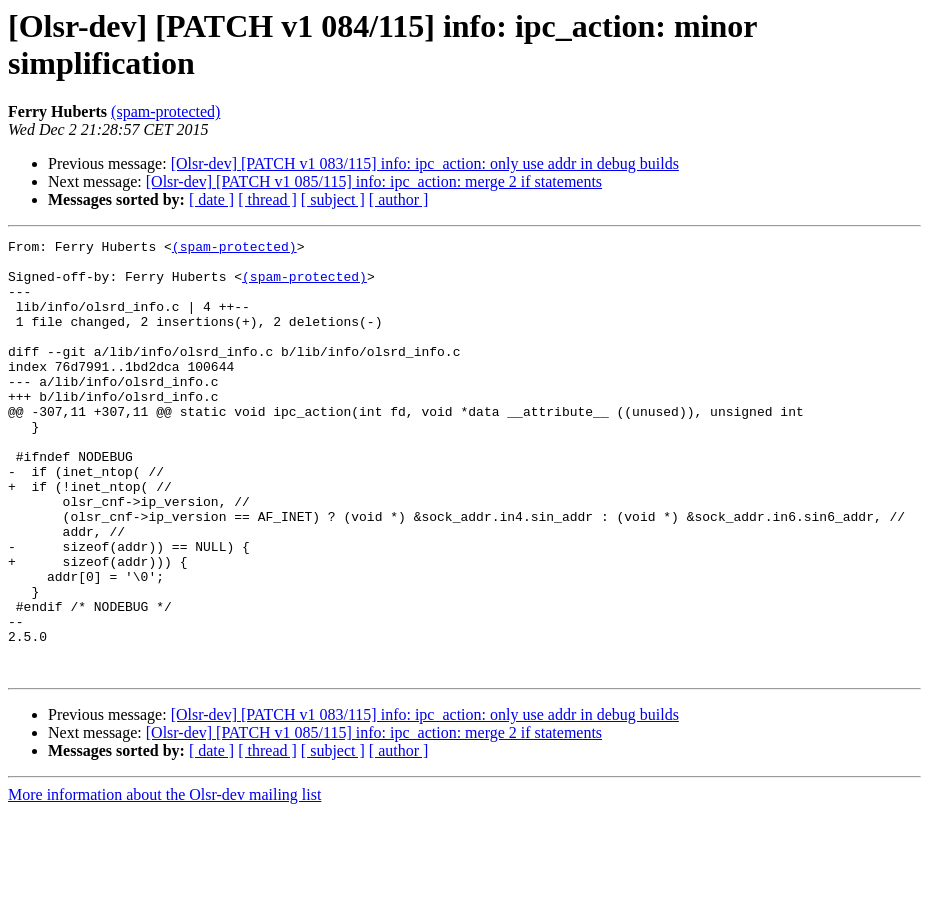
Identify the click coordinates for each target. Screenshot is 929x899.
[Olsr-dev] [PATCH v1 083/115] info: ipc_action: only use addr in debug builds (425, 163)
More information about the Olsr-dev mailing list (164, 881)
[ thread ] (267, 199)
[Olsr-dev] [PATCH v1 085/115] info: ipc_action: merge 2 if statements (374, 181)
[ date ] (211, 199)
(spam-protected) (165, 111)
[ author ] (399, 199)
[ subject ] (333, 199)
